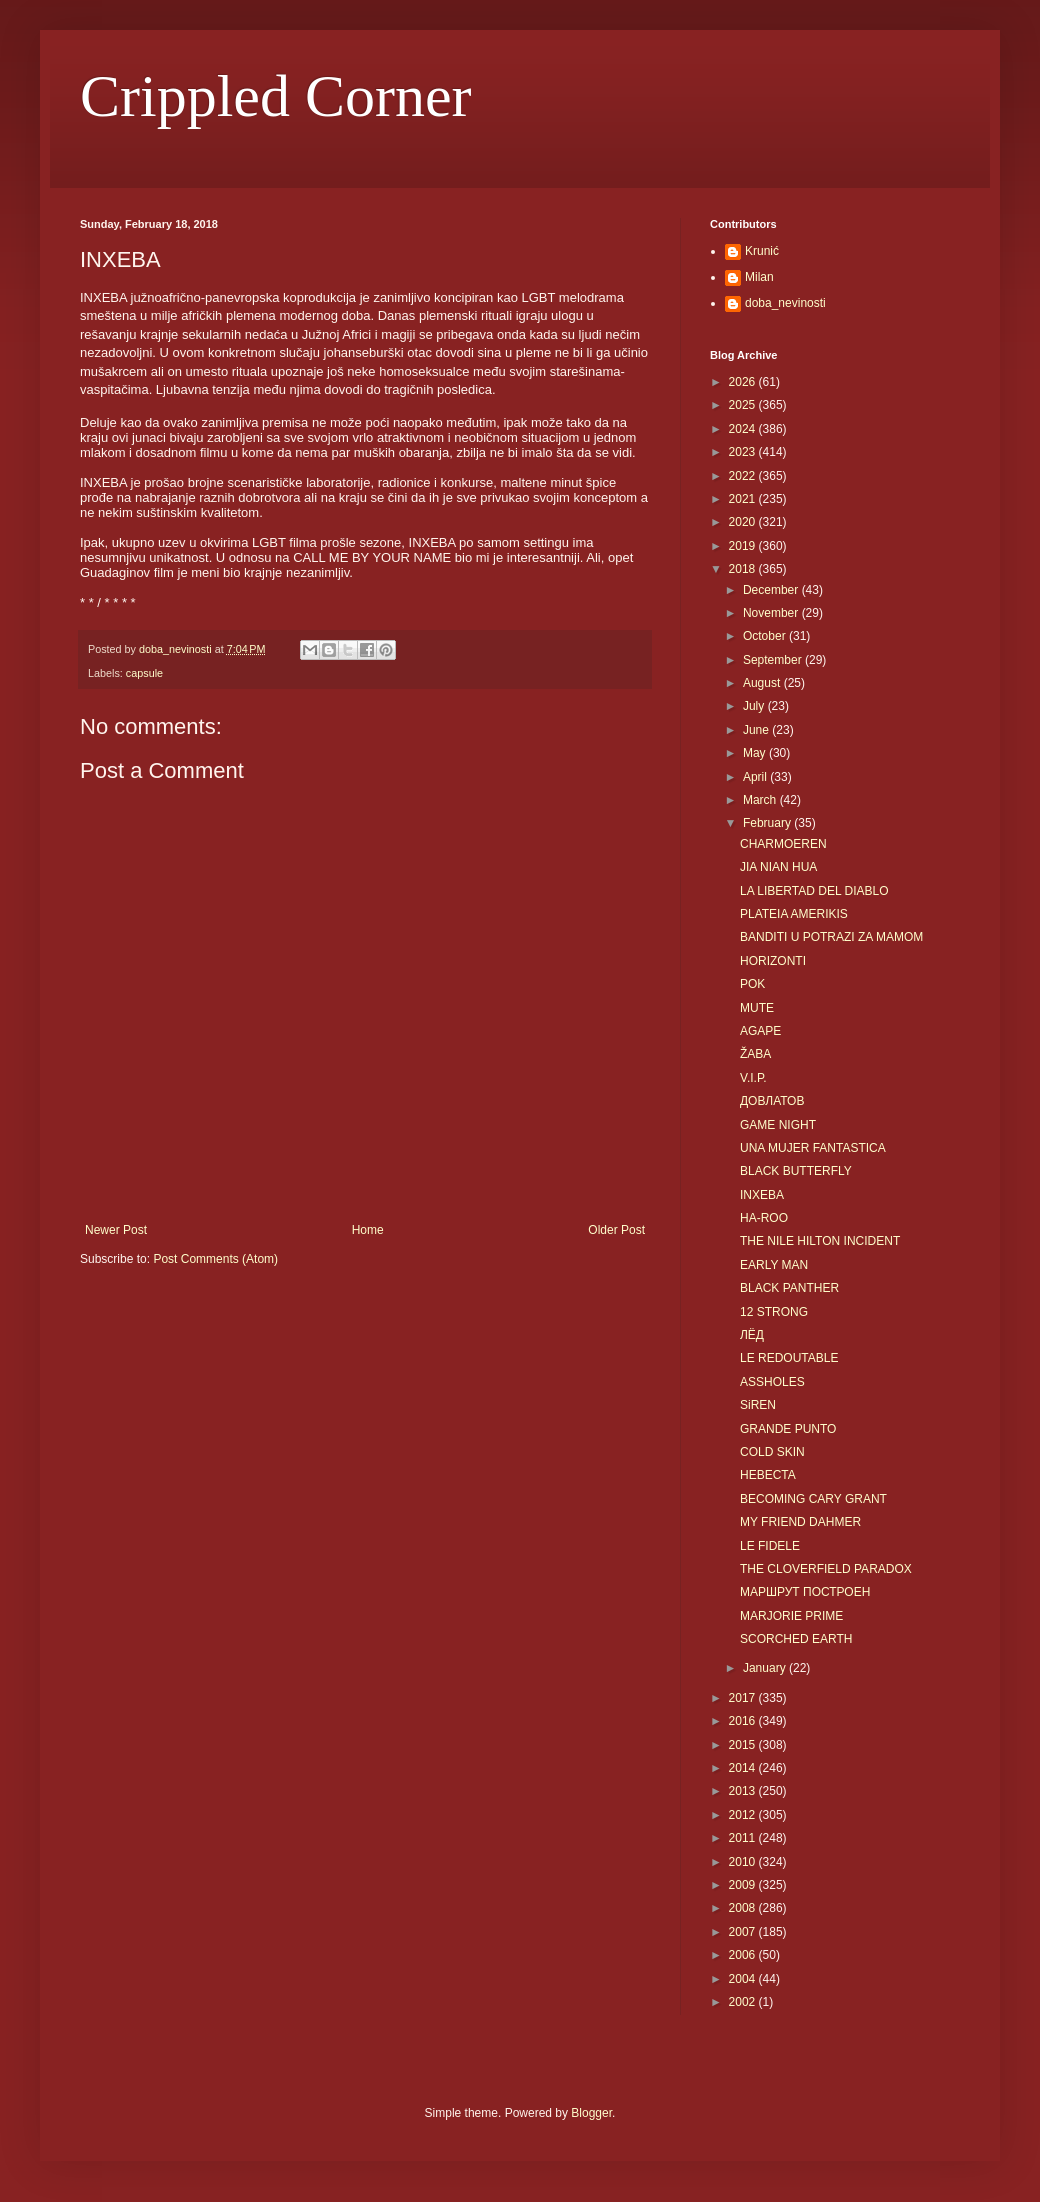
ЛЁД (752, 1335)
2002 (744, 2002)
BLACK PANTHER (789, 1288)
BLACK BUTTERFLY (796, 1171)
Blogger (591, 2113)
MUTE (757, 1008)
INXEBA (762, 1195)
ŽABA (755, 1054)
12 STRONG (774, 1312)
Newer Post (116, 1230)
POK (752, 984)
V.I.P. (753, 1078)
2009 (744, 1885)
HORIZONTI (773, 961)
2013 (744, 1791)
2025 (744, 405)
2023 (744, 452)
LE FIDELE (770, 1546)
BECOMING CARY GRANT (813, 1499)
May (756, 753)
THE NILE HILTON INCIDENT (820, 1241)
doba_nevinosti (785, 303)
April (756, 777)
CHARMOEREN (783, 844)
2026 (744, 382)
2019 (744, 546)
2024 (744, 429)
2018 (744, 569)
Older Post (616, 1230)
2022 (744, 476)
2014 (744, 1768)
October (766, 636)
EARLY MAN (774, 1265)
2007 (744, 1932)
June (757, 730)
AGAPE (760, 1031)
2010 (744, 1862)
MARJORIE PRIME (791, 1616)
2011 (744, 1838)
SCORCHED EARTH (796, 1639)
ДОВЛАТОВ (772, 1101)
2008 (744, 1908)
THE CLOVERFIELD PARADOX (826, 1569)
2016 (744, 1721)
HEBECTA (768, 1475)
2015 (744, 1745)
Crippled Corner (276, 96)
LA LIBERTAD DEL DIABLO (814, 891)
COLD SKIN (772, 1452)
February (768, 823)
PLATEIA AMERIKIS (794, 914)
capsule (144, 673)
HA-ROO (764, 1218)
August (763, 683)
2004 (744, 1979)
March (761, 800)
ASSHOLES (772, 1382)
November (772, 613)
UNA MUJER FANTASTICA (813, 1148)
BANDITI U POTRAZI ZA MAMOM (831, 937)
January (766, 1668)
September (774, 660)
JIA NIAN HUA (778, 867)
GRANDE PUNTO (788, 1429)
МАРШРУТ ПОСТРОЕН (805, 1592)
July (755, 706)
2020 (744, 522)
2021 (744, 499)
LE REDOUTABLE (789, 1358)
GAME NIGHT (778, 1125)
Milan (759, 277)
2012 (744, 1815)
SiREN (758, 1405)
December (772, 590)
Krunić (762, 251)
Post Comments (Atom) (215, 1259)
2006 (744, 1955)
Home (368, 1230)
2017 (744, 1698)
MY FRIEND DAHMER (800, 1522)
